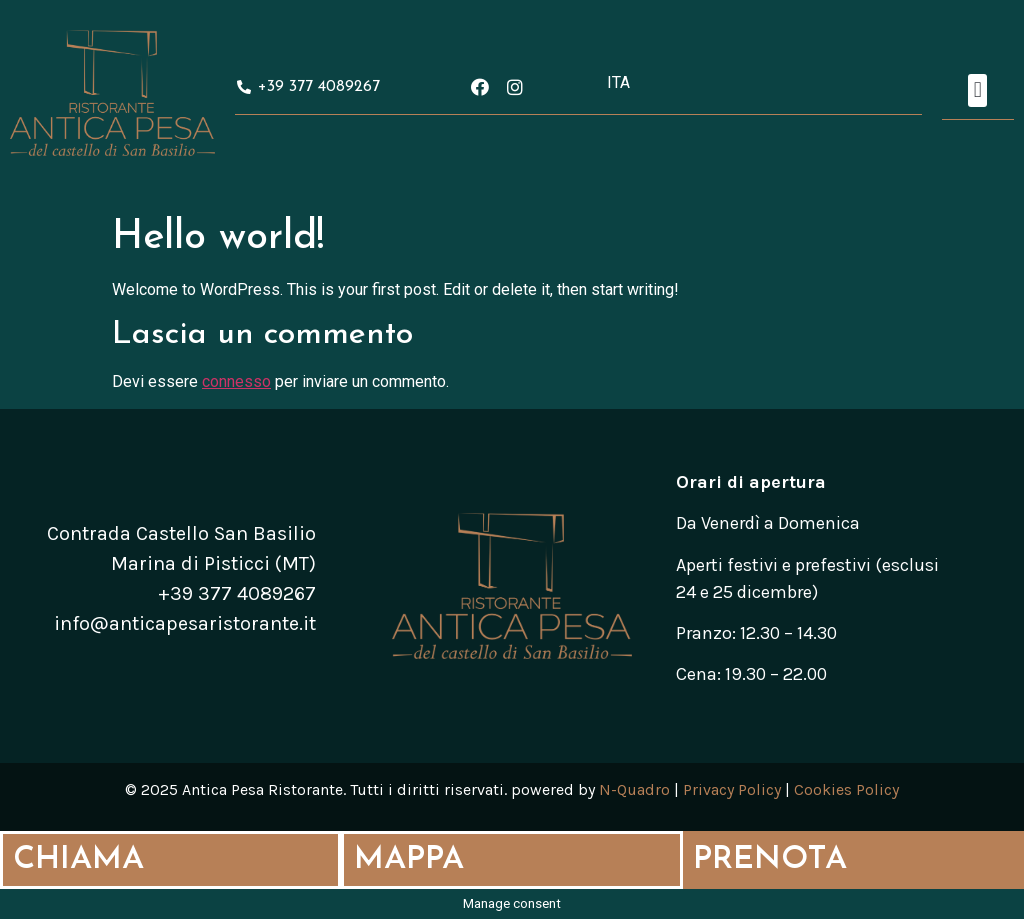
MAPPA (409, 860)
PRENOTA (770, 860)
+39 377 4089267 (237, 593)
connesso (236, 381)
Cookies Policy (846, 789)
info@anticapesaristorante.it (185, 623)
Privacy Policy (732, 789)
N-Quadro (634, 789)
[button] (977, 90)
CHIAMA (78, 860)
